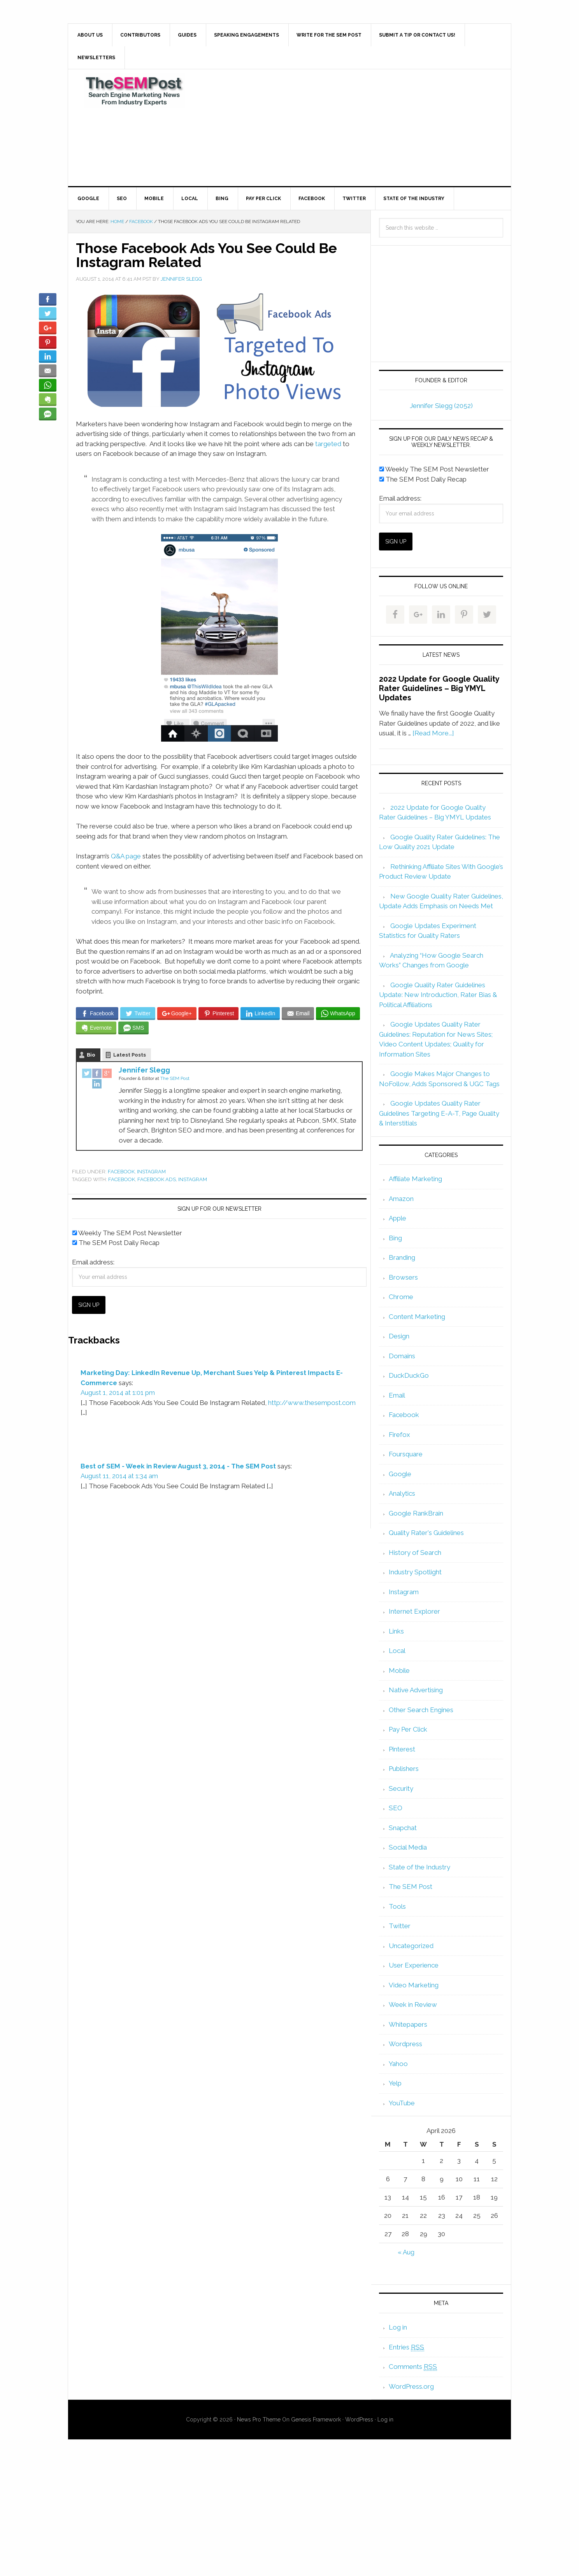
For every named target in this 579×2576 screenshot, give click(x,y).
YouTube (402, 2103)
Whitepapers (408, 2024)
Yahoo (398, 2064)
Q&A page (126, 856)
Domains (402, 1356)
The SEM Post (134, 90)
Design (399, 1336)
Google (400, 1474)
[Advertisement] (347, 127)
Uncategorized (411, 1946)
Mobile (399, 1670)
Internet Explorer (414, 1611)
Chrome (401, 1297)
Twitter (400, 1926)
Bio (91, 1055)
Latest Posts (129, 1055)
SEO (395, 1808)
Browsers (403, 1277)
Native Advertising (416, 1690)
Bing (395, 1238)
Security (401, 1788)
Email (397, 1395)
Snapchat (403, 1828)
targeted (328, 444)
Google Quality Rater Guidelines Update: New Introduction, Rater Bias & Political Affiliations (438, 995)
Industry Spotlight (415, 1572)
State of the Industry (419, 1867)
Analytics (402, 1493)
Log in (398, 2327)
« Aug (406, 2252)
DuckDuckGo (409, 1375)
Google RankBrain (416, 1513)
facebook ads (156, 1179)
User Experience (414, 1965)
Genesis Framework (316, 2419)
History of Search (415, 1552)
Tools (397, 1906)
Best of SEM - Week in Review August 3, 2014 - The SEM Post (178, 1466)
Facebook (121, 1172)
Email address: (93, 1262)
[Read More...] (433, 733)
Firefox (399, 1434)
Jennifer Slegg (144, 1070)
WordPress (359, 2419)
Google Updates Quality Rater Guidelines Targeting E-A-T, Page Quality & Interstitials (439, 1113)
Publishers (404, 1768)
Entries (406, 2347)
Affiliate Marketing (415, 1179)
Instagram (151, 1172)
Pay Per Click (408, 1729)
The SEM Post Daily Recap (116, 1243)
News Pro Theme (259, 2419)
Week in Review (413, 2004)
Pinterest (402, 1749)
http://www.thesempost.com (312, 1403)
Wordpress (405, 2044)
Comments (413, 2367)
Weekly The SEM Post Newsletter (127, 1233)
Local (397, 1651)
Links (396, 1631)
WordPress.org (411, 2386)
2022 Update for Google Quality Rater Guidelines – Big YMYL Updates (439, 688)
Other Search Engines (421, 1710)
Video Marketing (414, 1985)
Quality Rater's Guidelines (426, 1533)
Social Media (408, 1847)
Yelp (395, 2083)
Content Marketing (417, 1317)
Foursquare (406, 1454)
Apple (397, 1218)
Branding (402, 1257)
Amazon (401, 1199)
